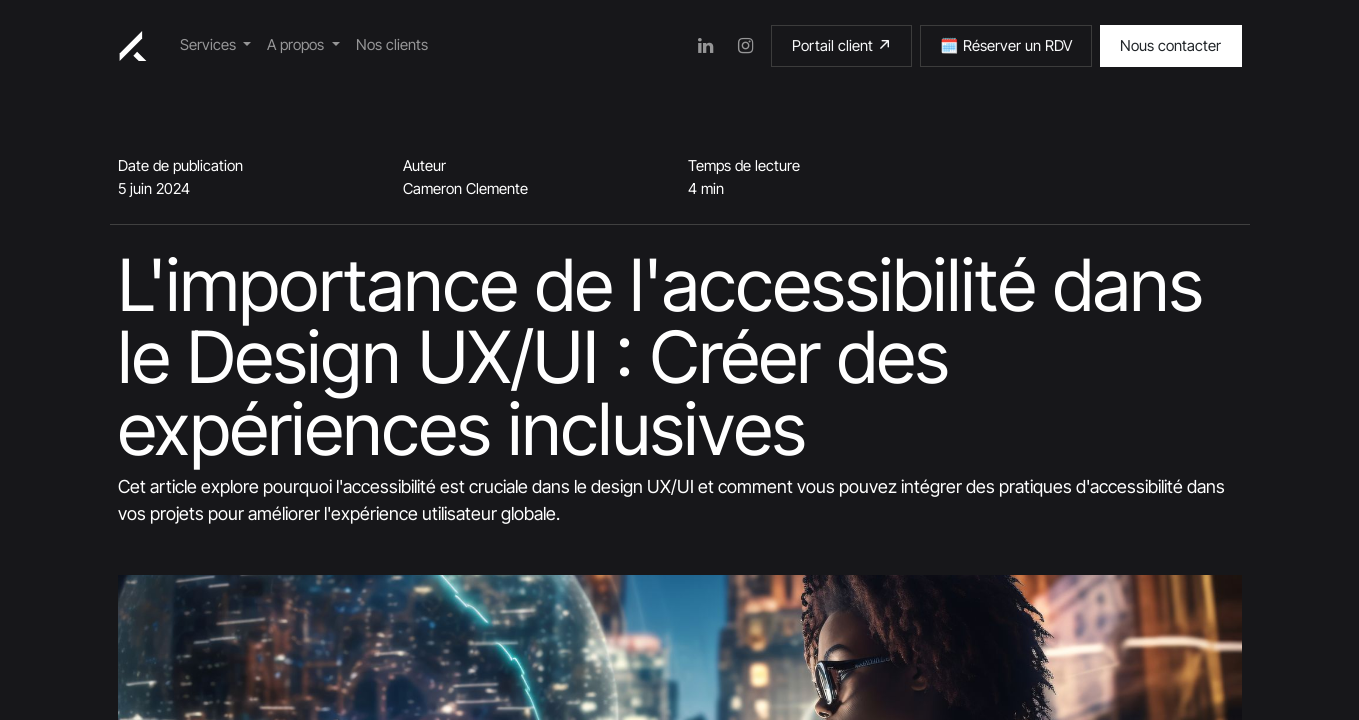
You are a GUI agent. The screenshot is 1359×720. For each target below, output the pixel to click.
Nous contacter (1170, 45)
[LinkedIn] (705, 46)
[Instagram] (745, 46)
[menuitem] (216, 45)
